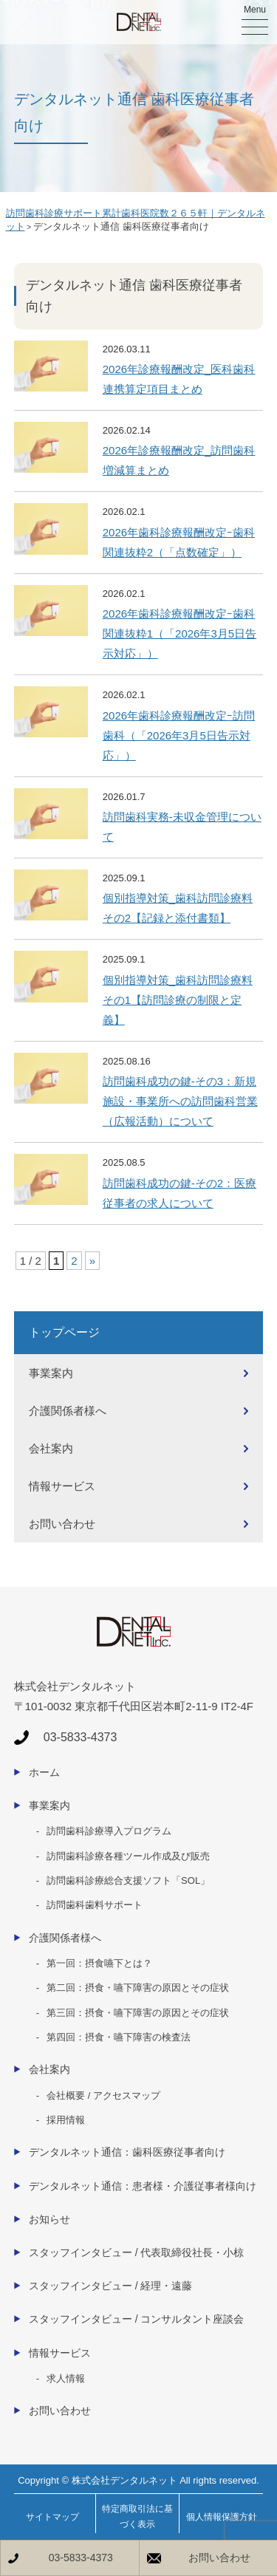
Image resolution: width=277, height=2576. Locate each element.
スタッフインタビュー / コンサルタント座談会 (136, 2319)
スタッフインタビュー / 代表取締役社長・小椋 (136, 2252)
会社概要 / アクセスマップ (103, 2095)
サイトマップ (52, 2517)
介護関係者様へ (67, 1410)
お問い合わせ (62, 1523)
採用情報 (66, 2119)
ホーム (44, 1772)
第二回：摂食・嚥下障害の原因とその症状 (138, 1987)
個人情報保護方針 (221, 2517)
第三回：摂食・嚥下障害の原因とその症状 (138, 2012)
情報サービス (62, 1486)
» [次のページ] (92, 1260)
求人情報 (66, 2378)
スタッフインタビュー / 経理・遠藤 (111, 2286)
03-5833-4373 (81, 2557)
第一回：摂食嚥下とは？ (99, 1963)
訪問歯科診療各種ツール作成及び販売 (128, 1856)
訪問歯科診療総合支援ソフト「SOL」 (128, 1880)
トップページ (64, 1332)
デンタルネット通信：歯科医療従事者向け (127, 2152)
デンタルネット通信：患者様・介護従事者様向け (142, 2186)
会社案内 (51, 1448)
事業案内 (51, 1373)
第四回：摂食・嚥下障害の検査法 (119, 2037)
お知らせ (49, 2219)
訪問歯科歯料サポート (95, 1904)
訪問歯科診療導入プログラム (109, 1831)
